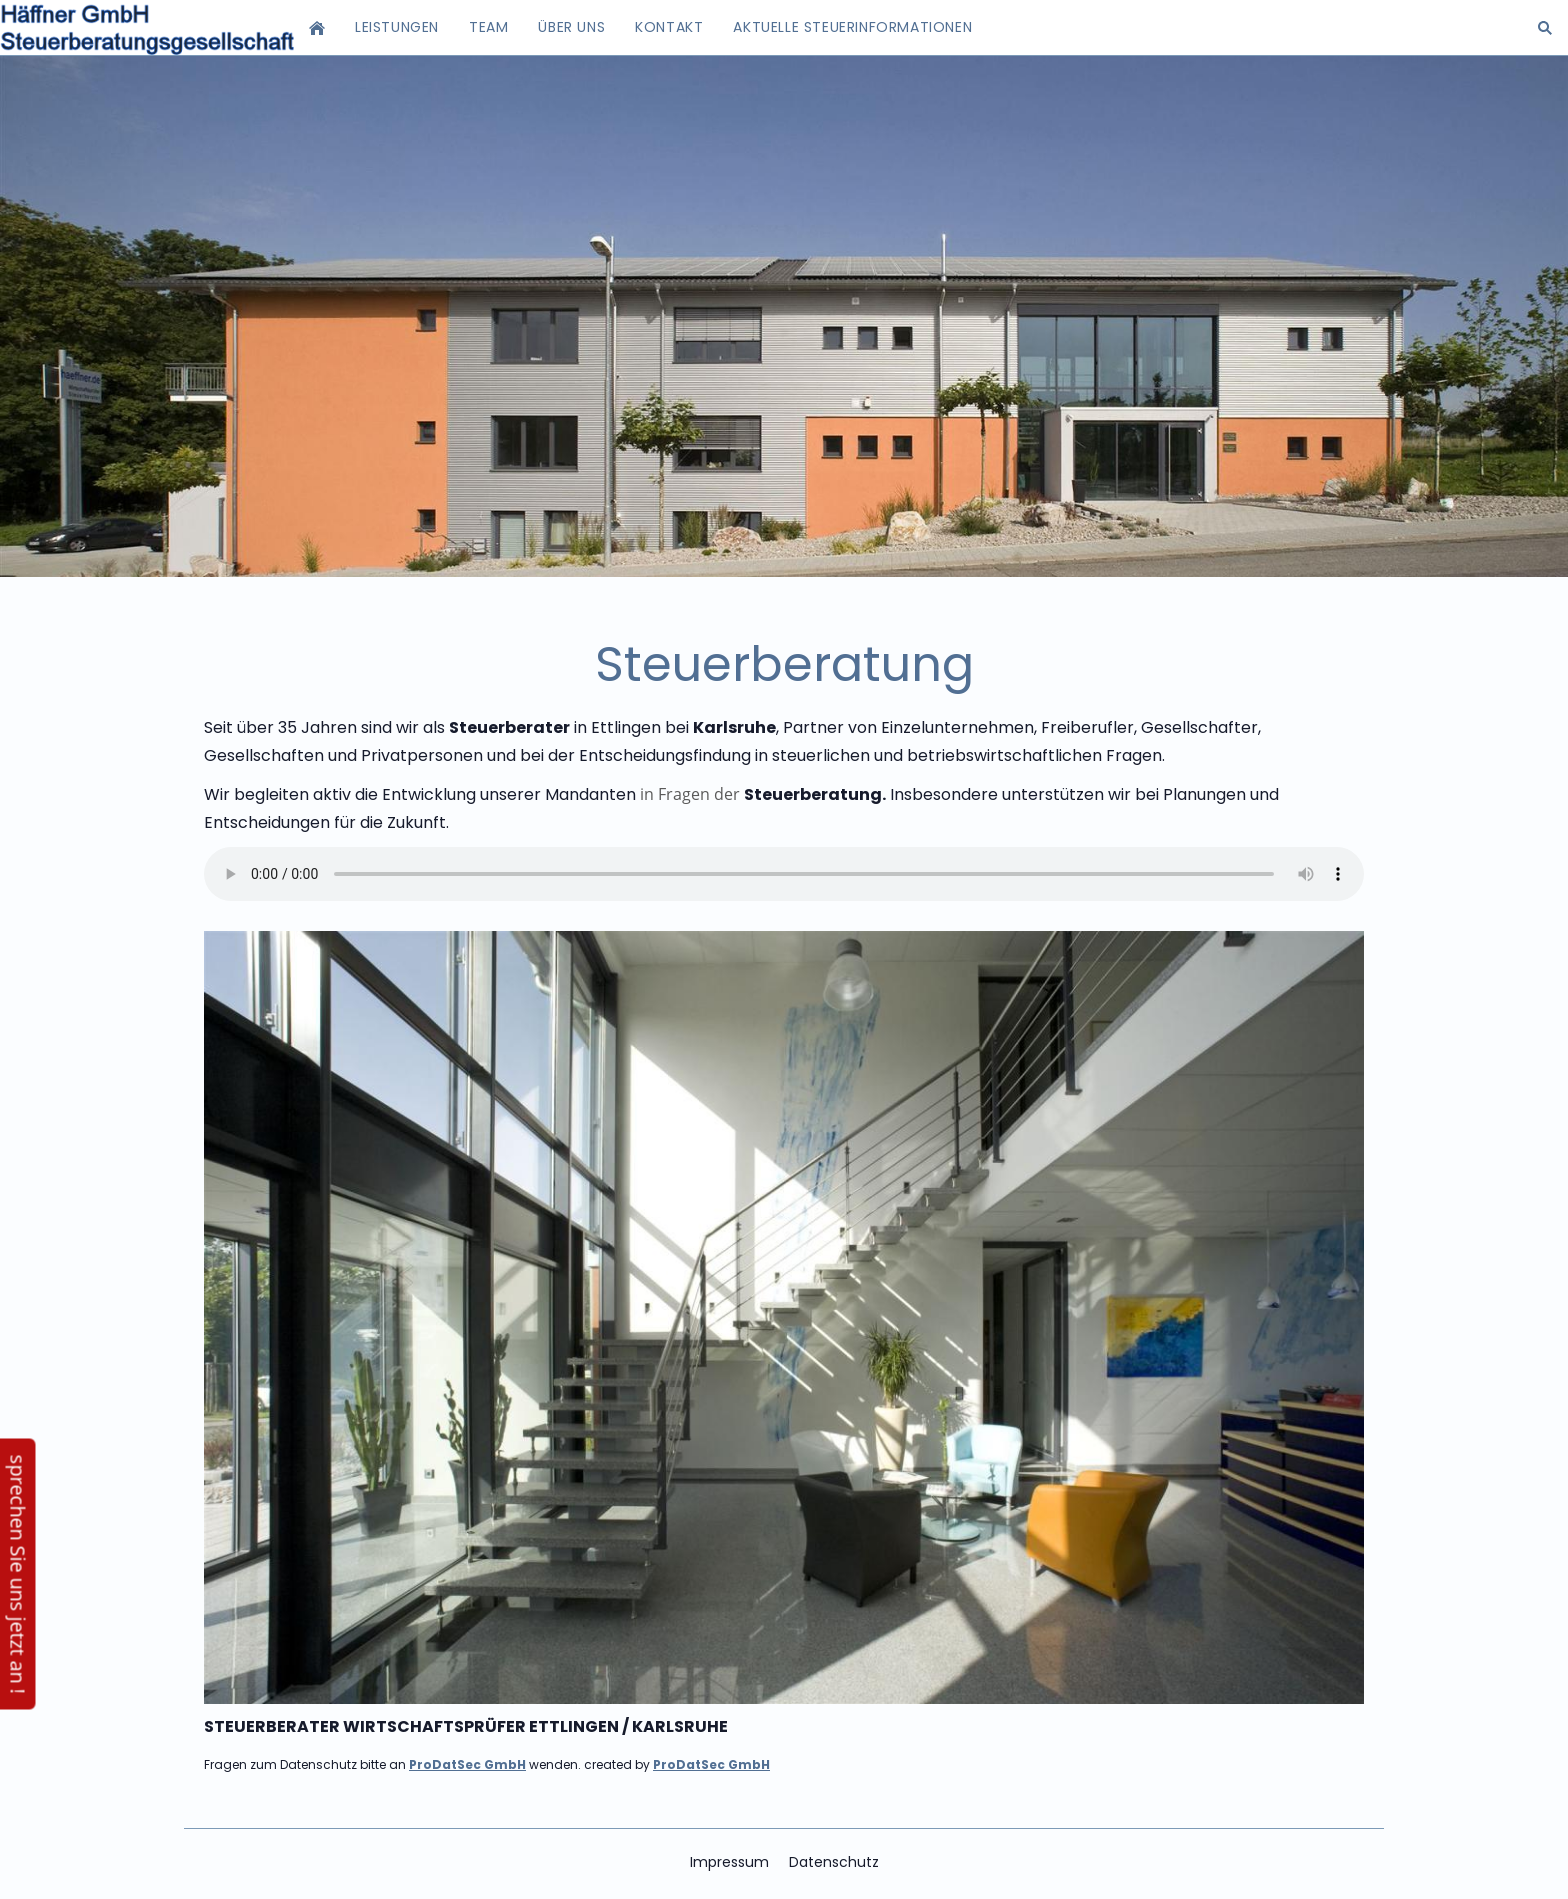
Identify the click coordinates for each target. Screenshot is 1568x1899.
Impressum (729, 1862)
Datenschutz (834, 1862)
